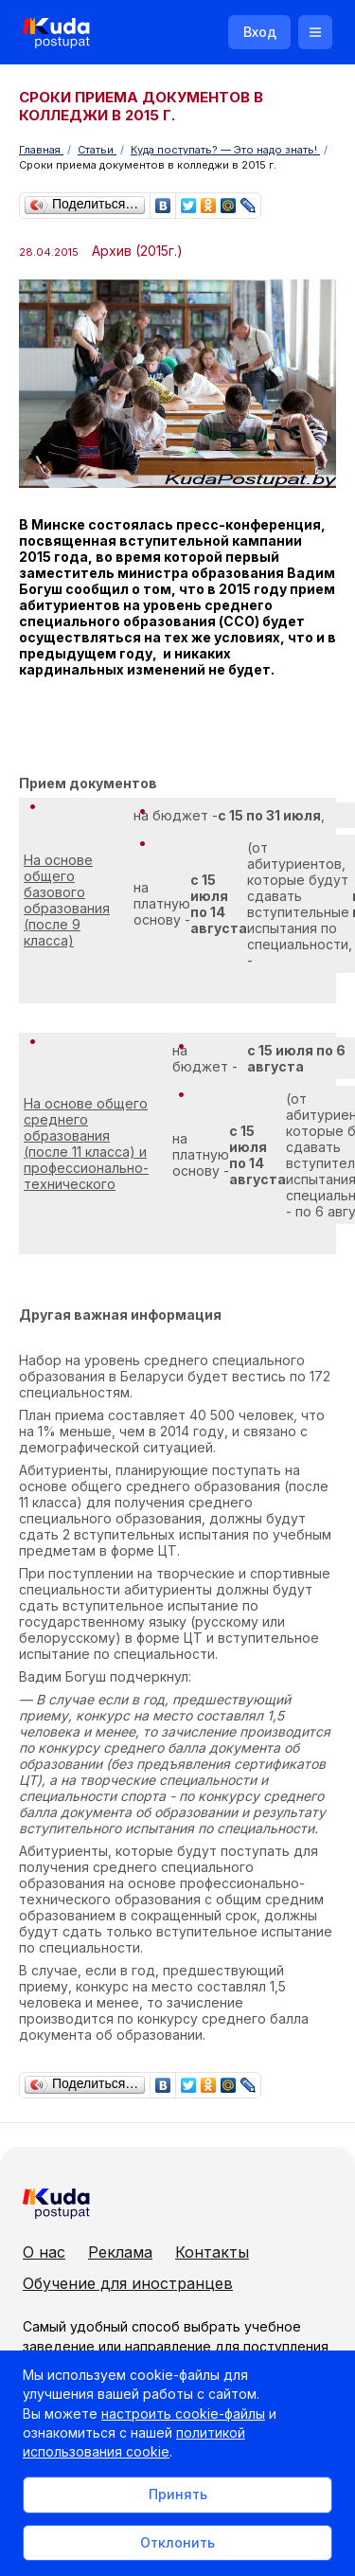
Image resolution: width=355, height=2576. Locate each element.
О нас (44, 2252)
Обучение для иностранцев (128, 2283)
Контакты (212, 2252)
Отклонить (177, 2542)
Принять (178, 2494)
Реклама (120, 2252)
